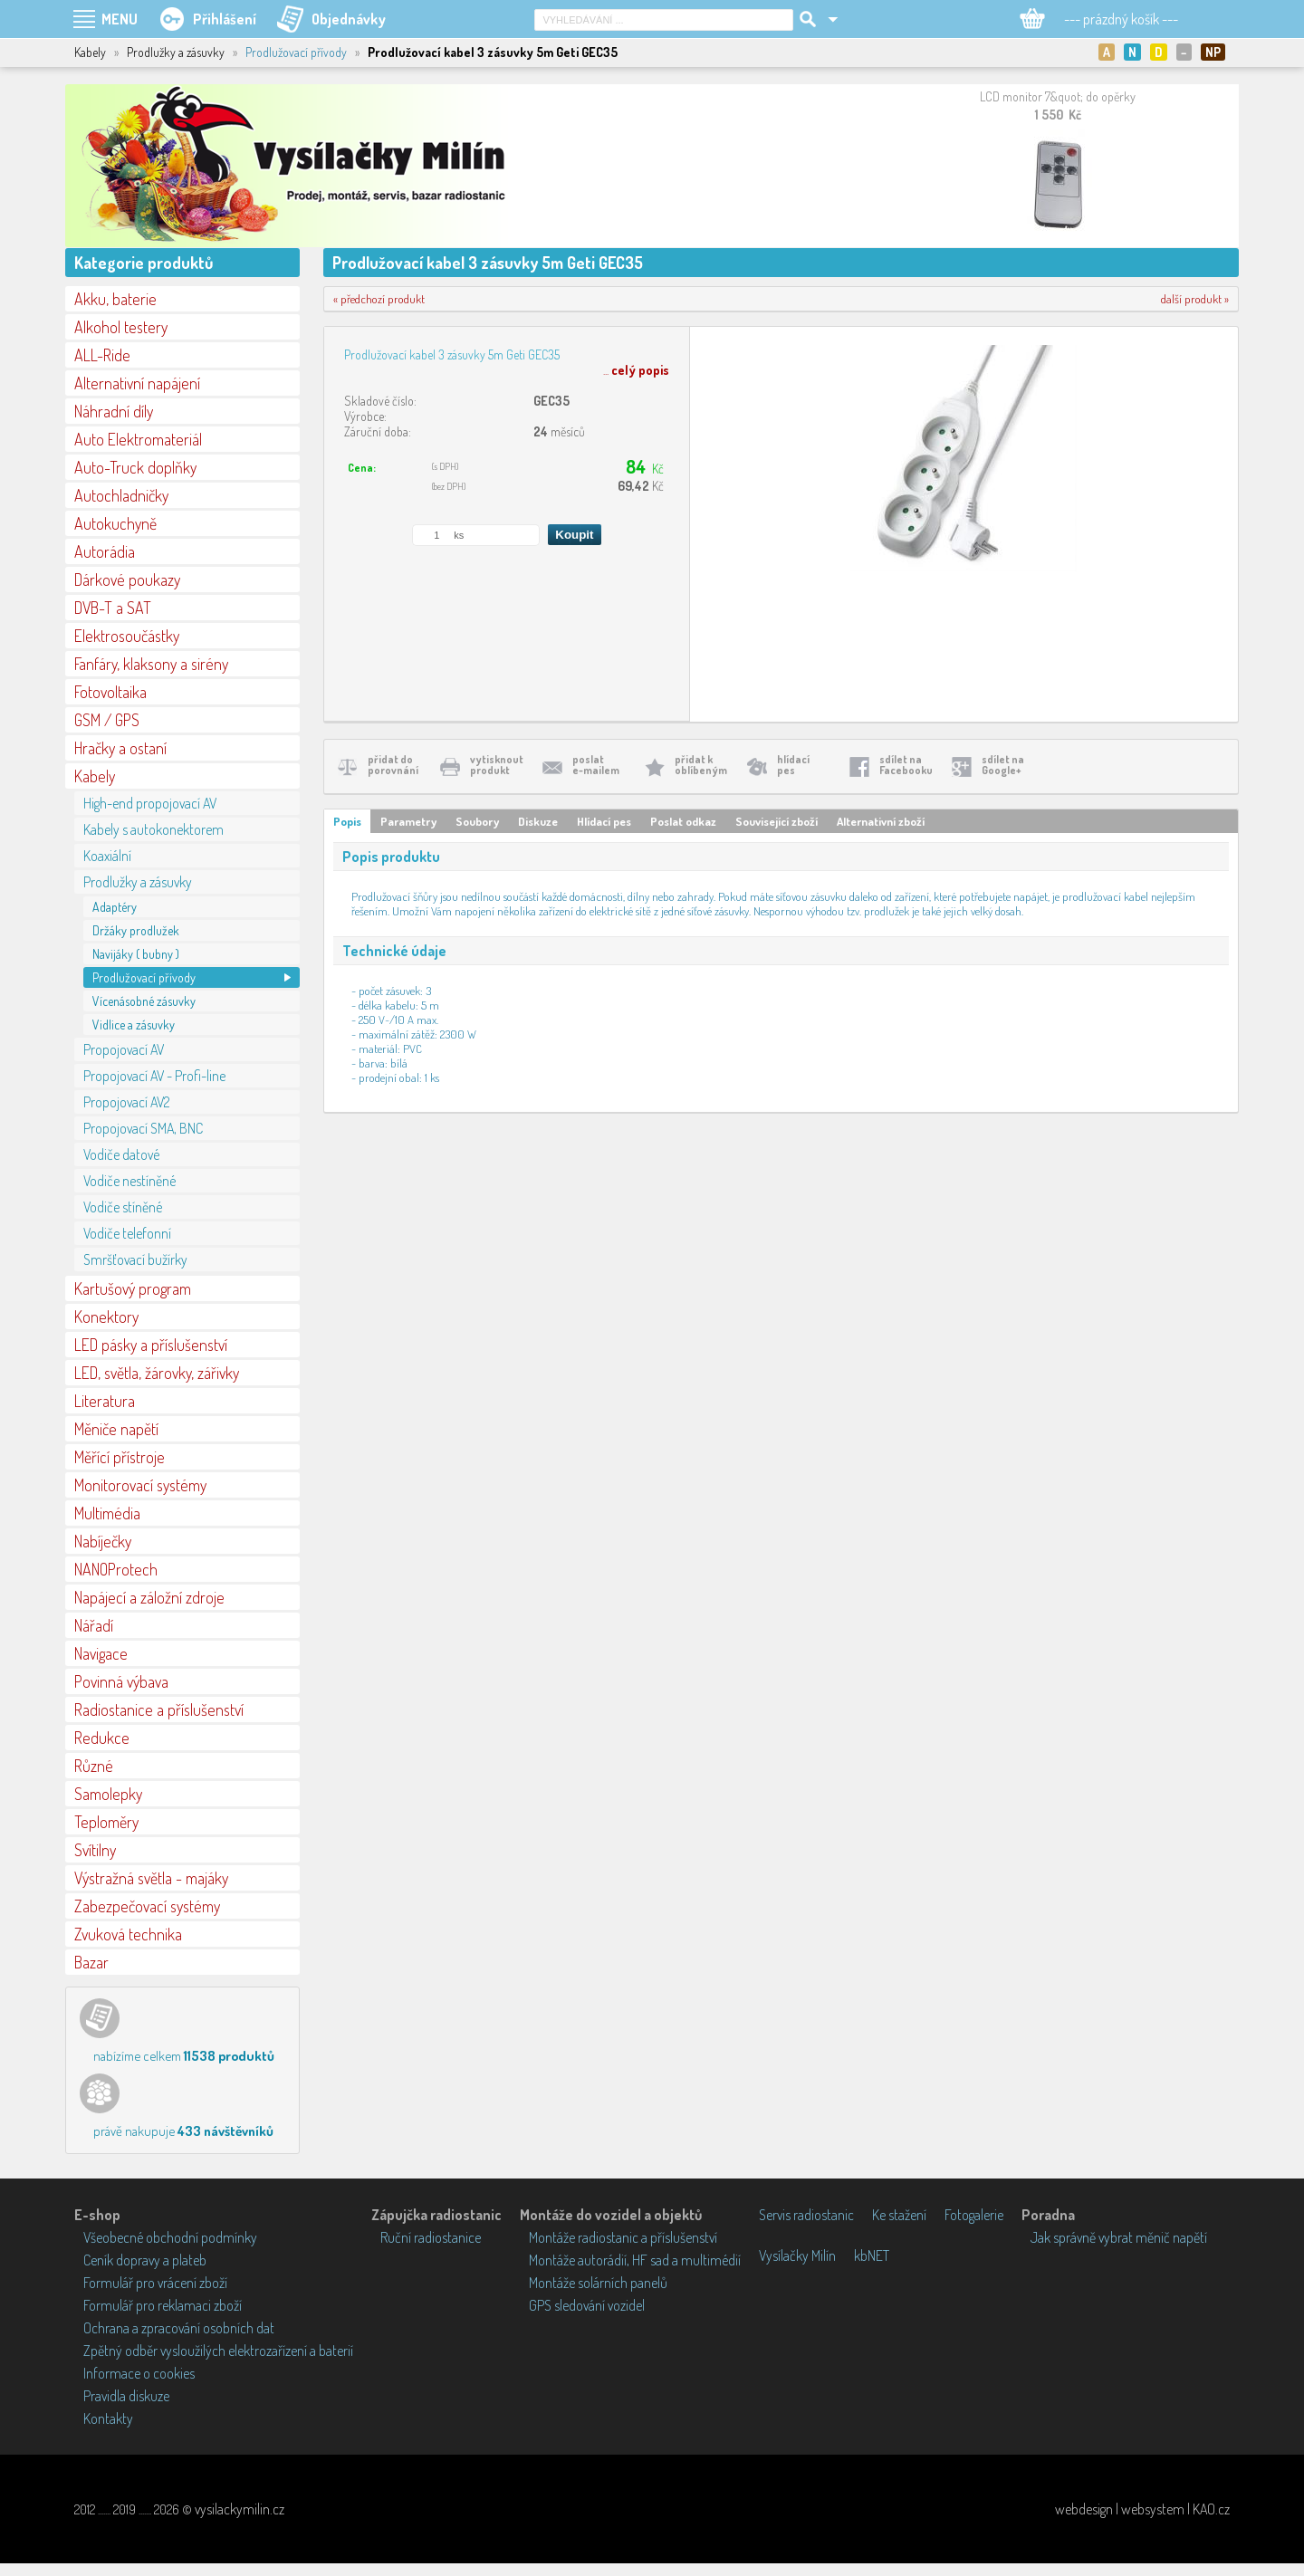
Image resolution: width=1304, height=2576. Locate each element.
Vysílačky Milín (797, 2255)
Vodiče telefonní (127, 1233)
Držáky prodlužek (135, 930)
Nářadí (93, 1625)
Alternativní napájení (137, 383)
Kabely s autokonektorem (153, 829)
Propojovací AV (123, 1049)
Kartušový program (132, 1288)
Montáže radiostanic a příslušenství (623, 2237)
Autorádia (104, 551)
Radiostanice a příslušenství (159, 1709)
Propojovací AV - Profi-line (154, 1076)
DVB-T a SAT (112, 608)
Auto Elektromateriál (138, 439)
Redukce (101, 1738)
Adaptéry (114, 907)
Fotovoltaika (110, 692)
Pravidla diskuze (126, 2396)
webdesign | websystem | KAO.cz (1142, 2509)
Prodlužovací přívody (296, 52)
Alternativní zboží (881, 821)
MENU (119, 19)
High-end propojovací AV (149, 803)
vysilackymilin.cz (239, 2509)
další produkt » (1195, 299)
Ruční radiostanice (430, 2237)
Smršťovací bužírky (135, 1259)
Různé (93, 1766)
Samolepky (108, 1794)
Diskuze (538, 821)
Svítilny (95, 1850)
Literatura (104, 1401)
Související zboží (776, 821)
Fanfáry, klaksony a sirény (151, 664)
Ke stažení (899, 2215)
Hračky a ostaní (120, 748)
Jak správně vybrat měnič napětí (1119, 2237)
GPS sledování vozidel (587, 2305)
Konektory (106, 1316)
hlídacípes (793, 764)
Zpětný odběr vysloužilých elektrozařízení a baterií (218, 2350)
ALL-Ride (102, 355)
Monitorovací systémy (140, 1485)
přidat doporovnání (393, 764)
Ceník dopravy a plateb (144, 2260)
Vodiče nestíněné (129, 1181)
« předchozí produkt (379, 299)
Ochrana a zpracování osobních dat (178, 2328)
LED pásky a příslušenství (150, 1345)
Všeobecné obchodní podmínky (170, 2237)
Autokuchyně (115, 523)
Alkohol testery (121, 327)
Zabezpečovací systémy (147, 1906)
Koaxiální (107, 856)
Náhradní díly (113, 411)
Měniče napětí (116, 1429)
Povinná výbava (121, 1681)
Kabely (94, 776)
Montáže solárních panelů (598, 2283)
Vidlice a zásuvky (133, 1024)
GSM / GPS (106, 720)
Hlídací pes (604, 821)
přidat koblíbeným (701, 764)
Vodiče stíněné (122, 1207)
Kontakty (108, 2418)
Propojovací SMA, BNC (143, 1128)
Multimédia (107, 1513)
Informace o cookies (139, 2373)
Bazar (91, 1962)
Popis (347, 821)
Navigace (101, 1653)
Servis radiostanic (806, 2215)
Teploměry (106, 1822)
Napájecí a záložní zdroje (149, 1597)
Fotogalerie (973, 2215)
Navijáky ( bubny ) (135, 954)
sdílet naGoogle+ (1003, 764)
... (636, 370)
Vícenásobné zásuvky (144, 1001)
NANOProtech (116, 1569)
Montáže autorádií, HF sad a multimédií (635, 2260)
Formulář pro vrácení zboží (155, 2283)
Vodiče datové (121, 1154)
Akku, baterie (115, 299)
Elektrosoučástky (126, 636)
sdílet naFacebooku (906, 764)
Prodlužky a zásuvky (137, 882)
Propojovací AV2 (126, 1102)
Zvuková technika (128, 1934)
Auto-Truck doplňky (135, 467)
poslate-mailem (595, 764)
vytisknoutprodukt (496, 764)
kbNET (871, 2255)
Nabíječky (102, 1541)
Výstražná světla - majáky (151, 1878)
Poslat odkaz (683, 821)
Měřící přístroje (119, 1457)
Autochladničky (121, 495)
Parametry (408, 821)
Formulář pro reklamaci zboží (162, 2305)
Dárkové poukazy (127, 579)
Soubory (477, 821)
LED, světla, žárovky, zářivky (156, 1373)
